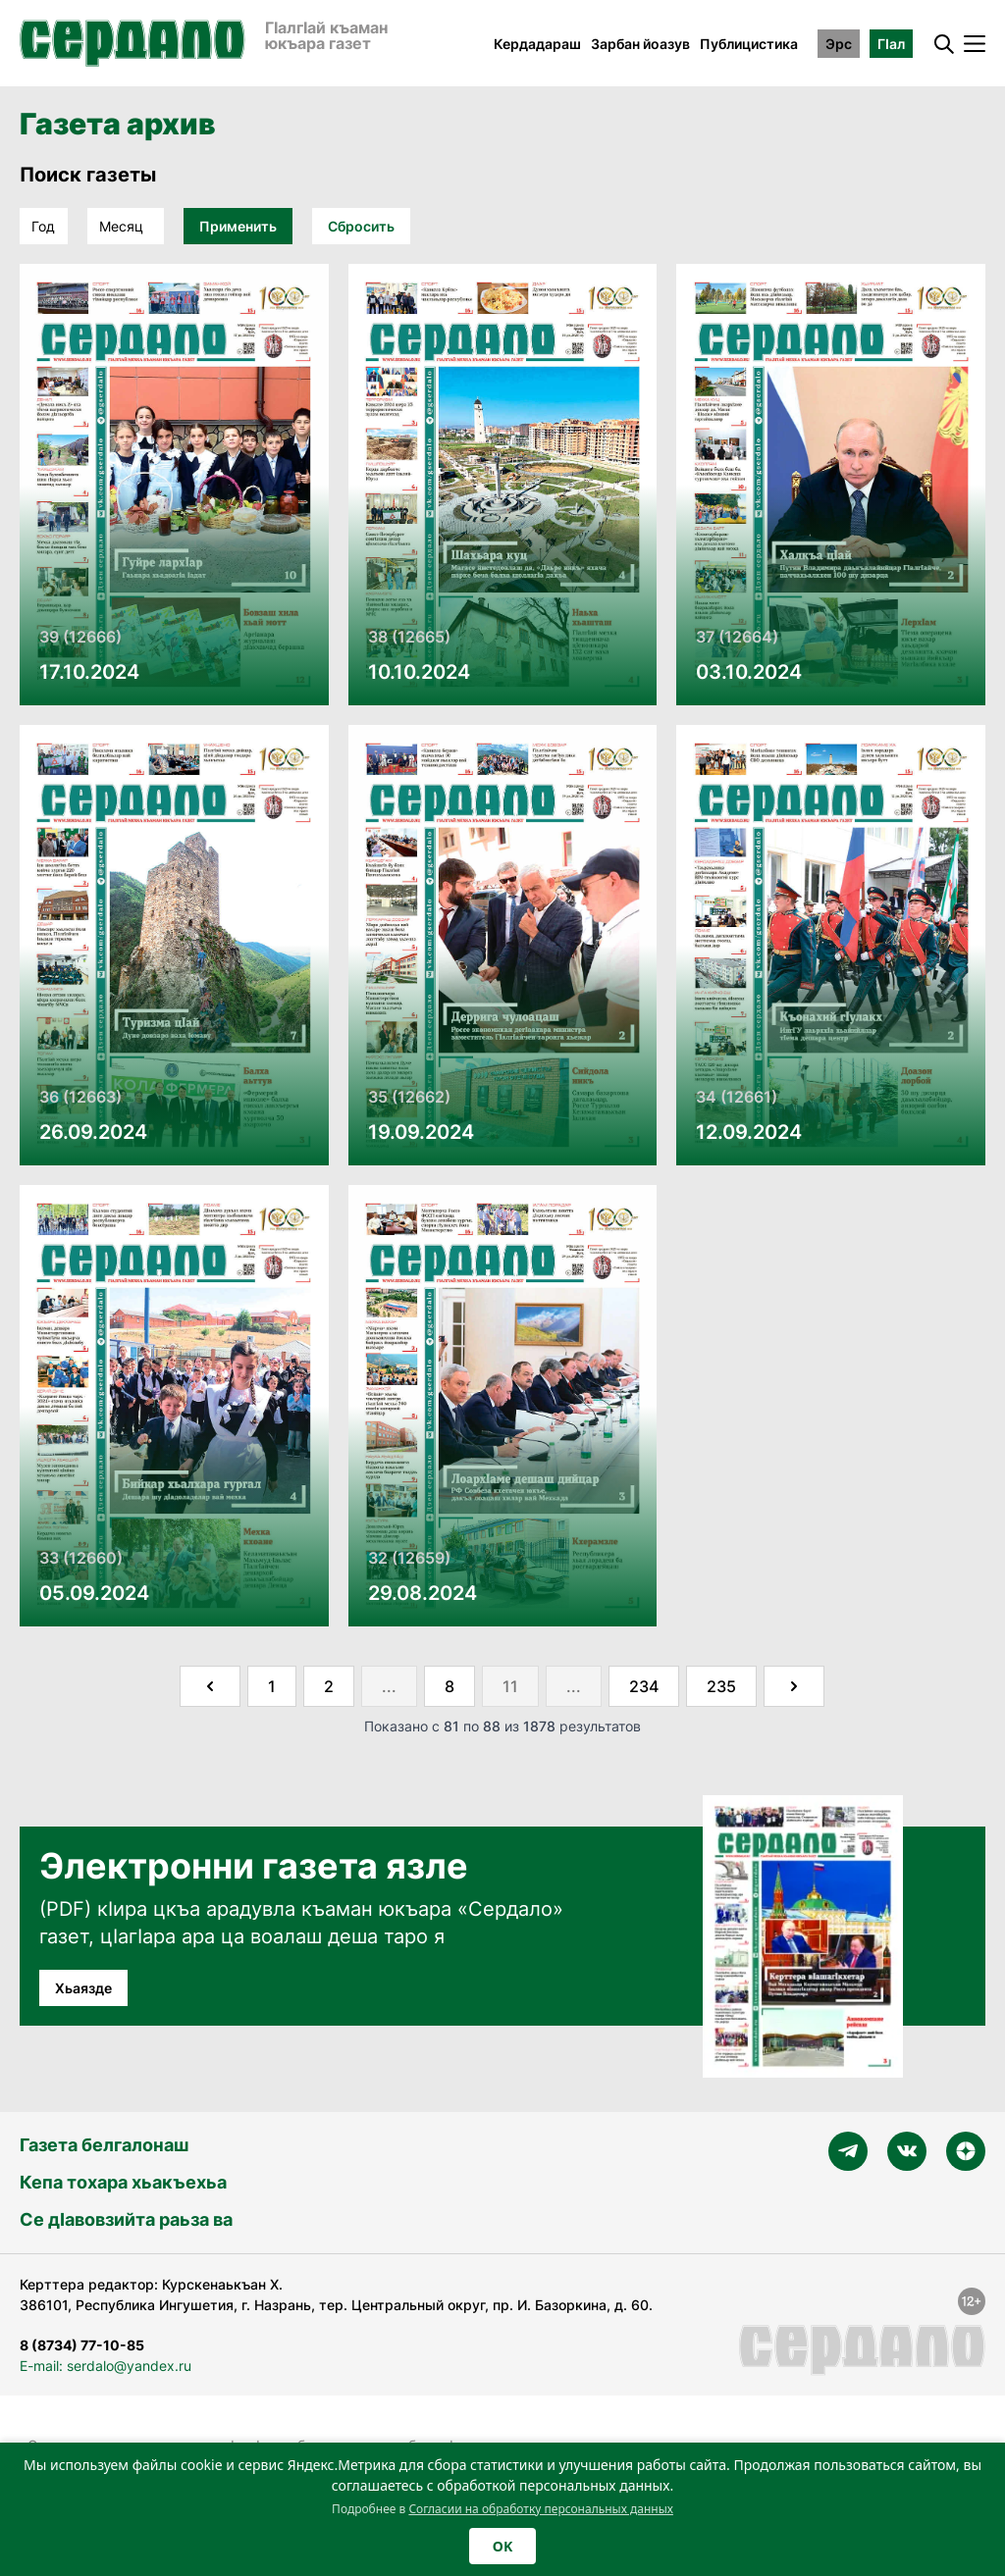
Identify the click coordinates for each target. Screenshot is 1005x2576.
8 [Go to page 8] (449, 1686)
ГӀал (891, 43)
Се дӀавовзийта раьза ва (126, 2219)
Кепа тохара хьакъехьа (123, 2182)
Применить (238, 226)
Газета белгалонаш (104, 2145)
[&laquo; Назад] (210, 1686)
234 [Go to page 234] (644, 1686)
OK (502, 2546)
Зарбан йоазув (640, 43)
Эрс (838, 43)
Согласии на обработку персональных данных (540, 2508)
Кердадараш (537, 43)
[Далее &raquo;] (794, 1686)
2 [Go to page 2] (329, 1686)
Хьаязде (83, 1988)
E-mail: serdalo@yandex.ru (105, 2365)
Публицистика (749, 43)
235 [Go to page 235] (721, 1686)
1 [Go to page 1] (272, 1686)
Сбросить (361, 226)
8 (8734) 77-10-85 (82, 2345)
